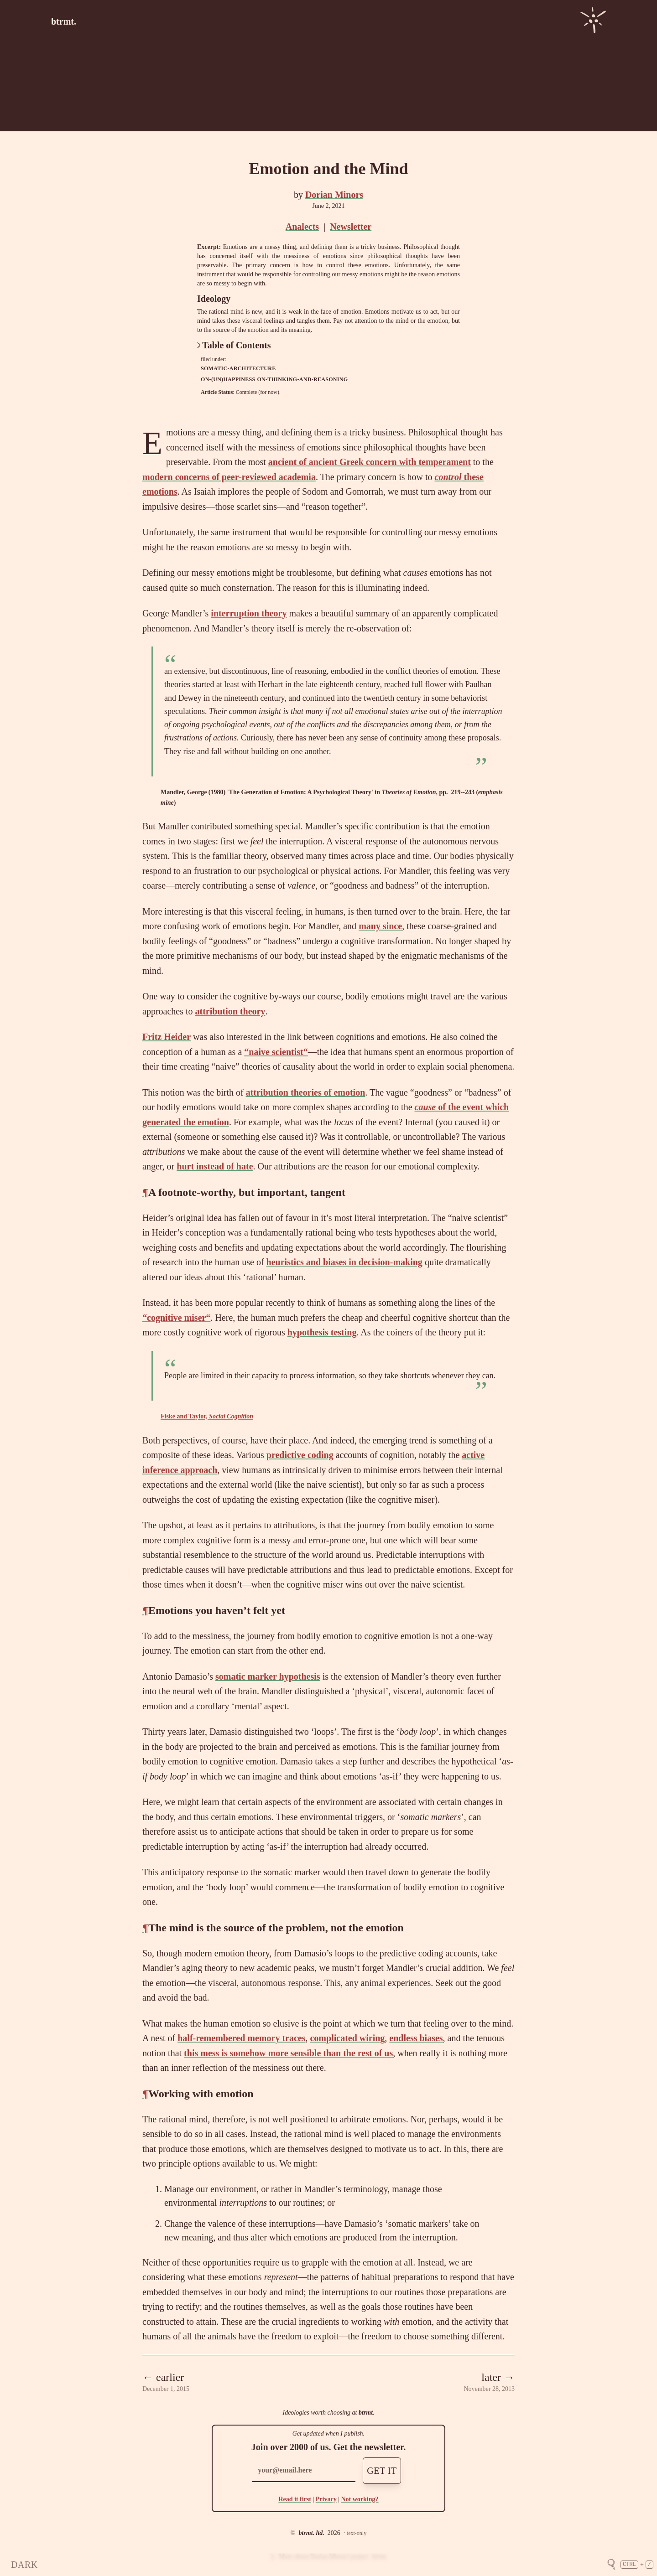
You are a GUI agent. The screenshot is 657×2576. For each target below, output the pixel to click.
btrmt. (63, 21)
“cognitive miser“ (176, 1318)
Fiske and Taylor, (207, 1416)
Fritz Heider (166, 1037)
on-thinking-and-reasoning (302, 379)
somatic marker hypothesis (267, 1676)
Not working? (359, 2499)
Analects (302, 227)
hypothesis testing (322, 1332)
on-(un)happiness (228, 379)
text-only (356, 2533)
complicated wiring (347, 2038)
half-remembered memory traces (241, 2038)
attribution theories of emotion (305, 1092)
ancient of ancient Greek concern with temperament (369, 462)
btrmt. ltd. (311, 2532)
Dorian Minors (334, 195)
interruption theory (249, 613)
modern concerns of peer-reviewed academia (229, 477)
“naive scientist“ (276, 1052)
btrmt (366, 2412)
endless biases (416, 2038)
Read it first (294, 2499)
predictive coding (300, 1455)
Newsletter (350, 227)
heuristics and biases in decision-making (344, 1262)
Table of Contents (234, 345)
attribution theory (230, 1011)
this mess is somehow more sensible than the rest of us (288, 2053)
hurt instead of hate (215, 1166)
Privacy (326, 2499)
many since (380, 926)
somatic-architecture (238, 368)
